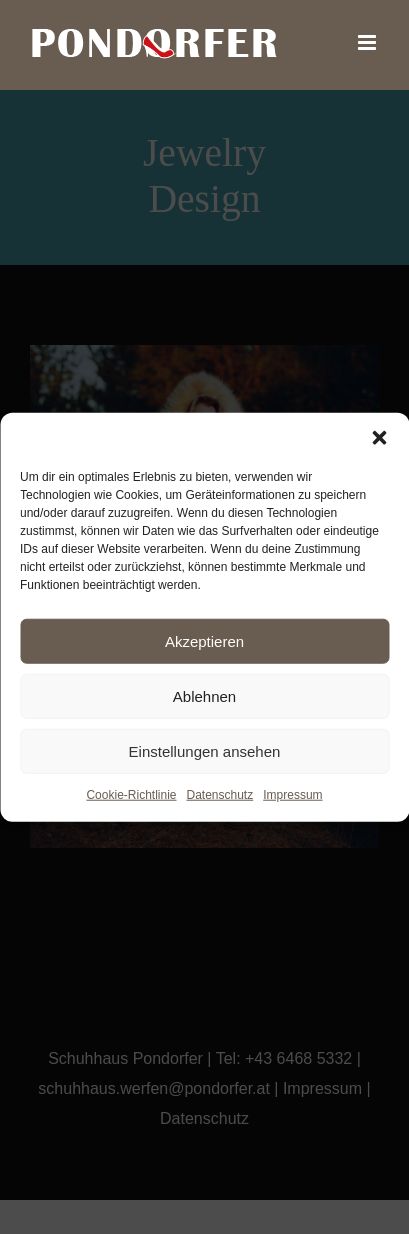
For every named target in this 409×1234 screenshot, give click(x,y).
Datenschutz (220, 795)
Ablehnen (204, 695)
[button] (379, 438)
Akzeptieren (204, 640)
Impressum (292, 795)
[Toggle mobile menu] (368, 42)
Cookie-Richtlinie (131, 795)
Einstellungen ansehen (205, 750)
